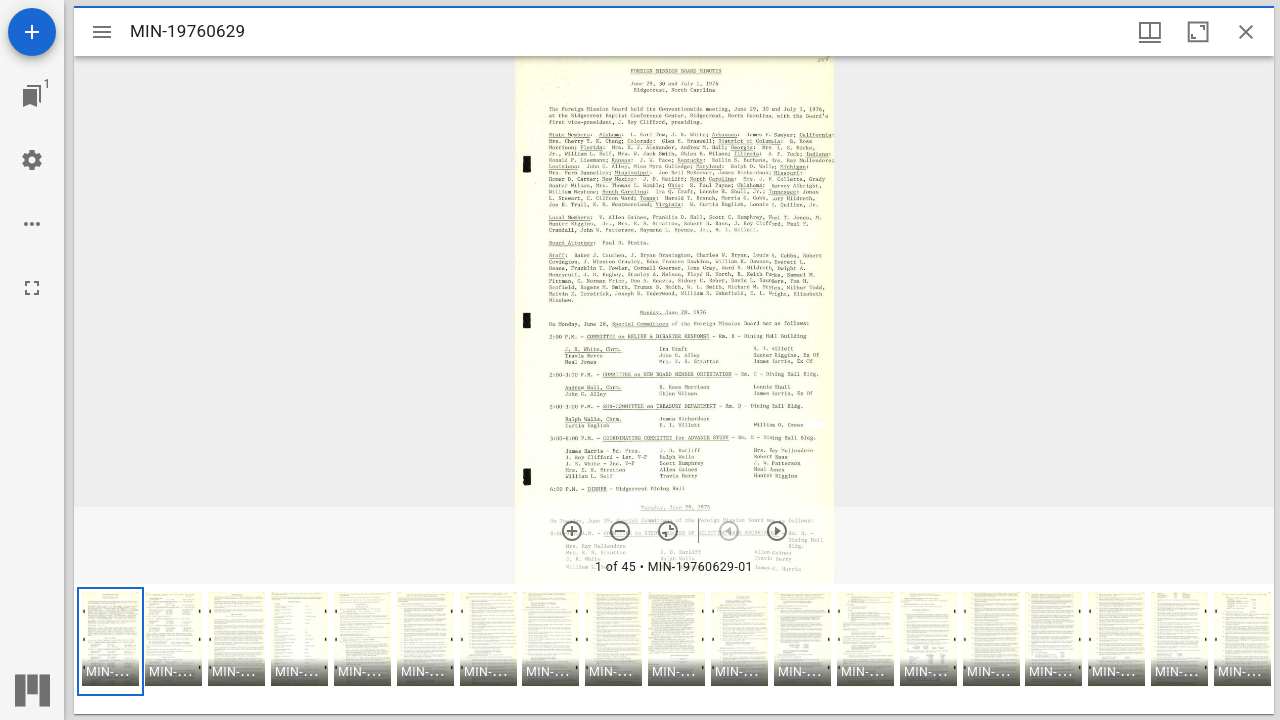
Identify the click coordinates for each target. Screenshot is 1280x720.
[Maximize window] (1198, 32)
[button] (110, 641)
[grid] (674, 649)
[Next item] (777, 531)
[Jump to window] (32, 96)
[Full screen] (32, 288)
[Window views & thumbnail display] (1150, 32)
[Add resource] (32, 32)
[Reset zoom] (668, 531)
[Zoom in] (572, 531)
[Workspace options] (32, 224)
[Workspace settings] (32, 160)
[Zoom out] (620, 531)
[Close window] (1246, 32)
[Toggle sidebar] (102, 32)
